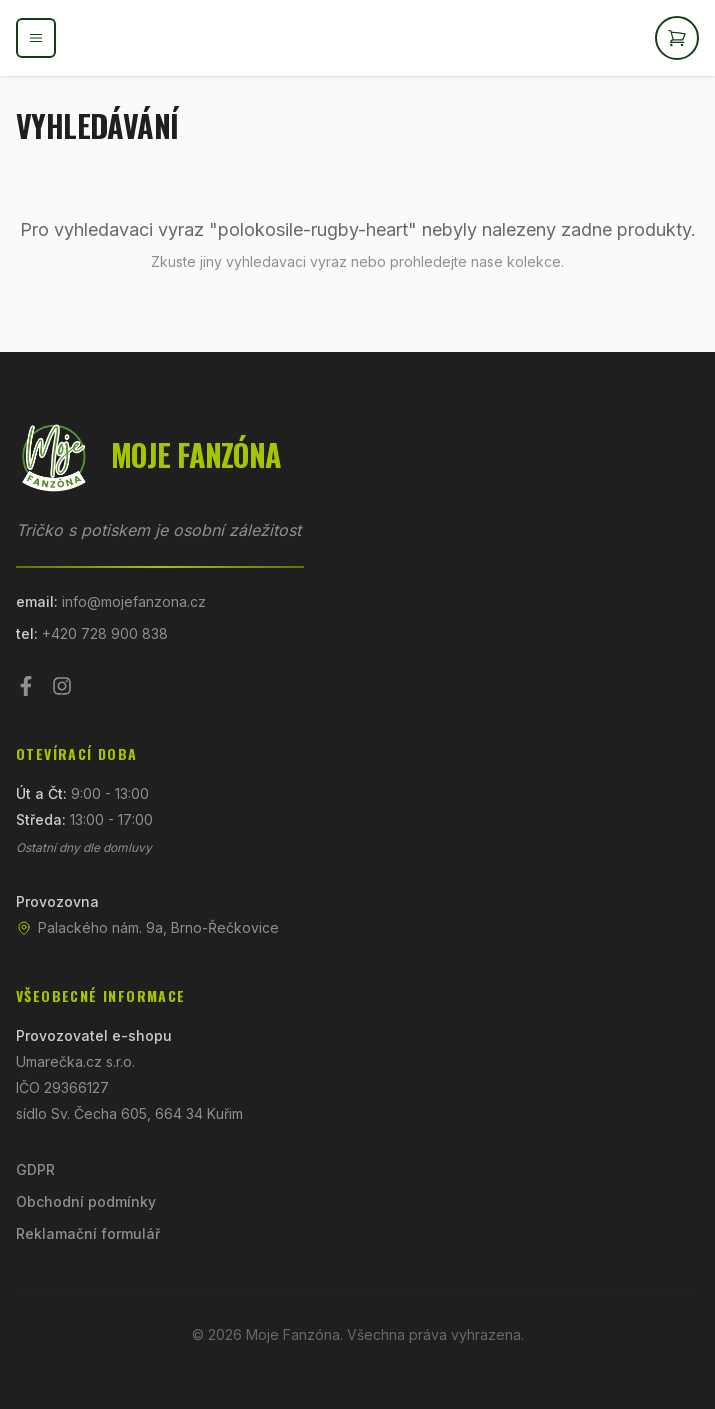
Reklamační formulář (88, 1233)
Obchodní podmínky (86, 1201)
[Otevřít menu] (36, 38)
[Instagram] (62, 686)
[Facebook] (26, 686)
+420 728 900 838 (105, 633)
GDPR (35, 1169)
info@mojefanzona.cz (134, 601)
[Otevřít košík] (677, 38)
